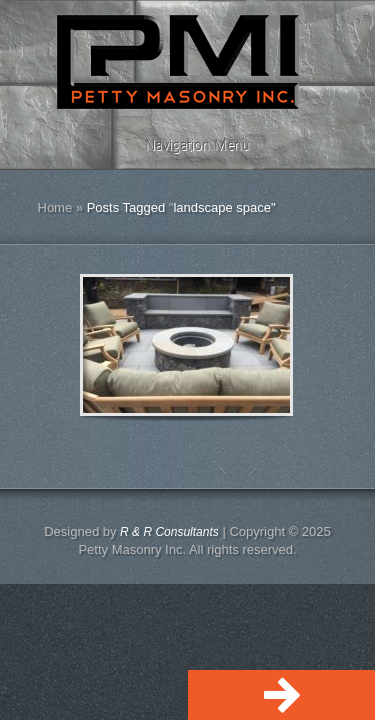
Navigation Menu (184, 145)
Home (55, 207)
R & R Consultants (169, 532)
